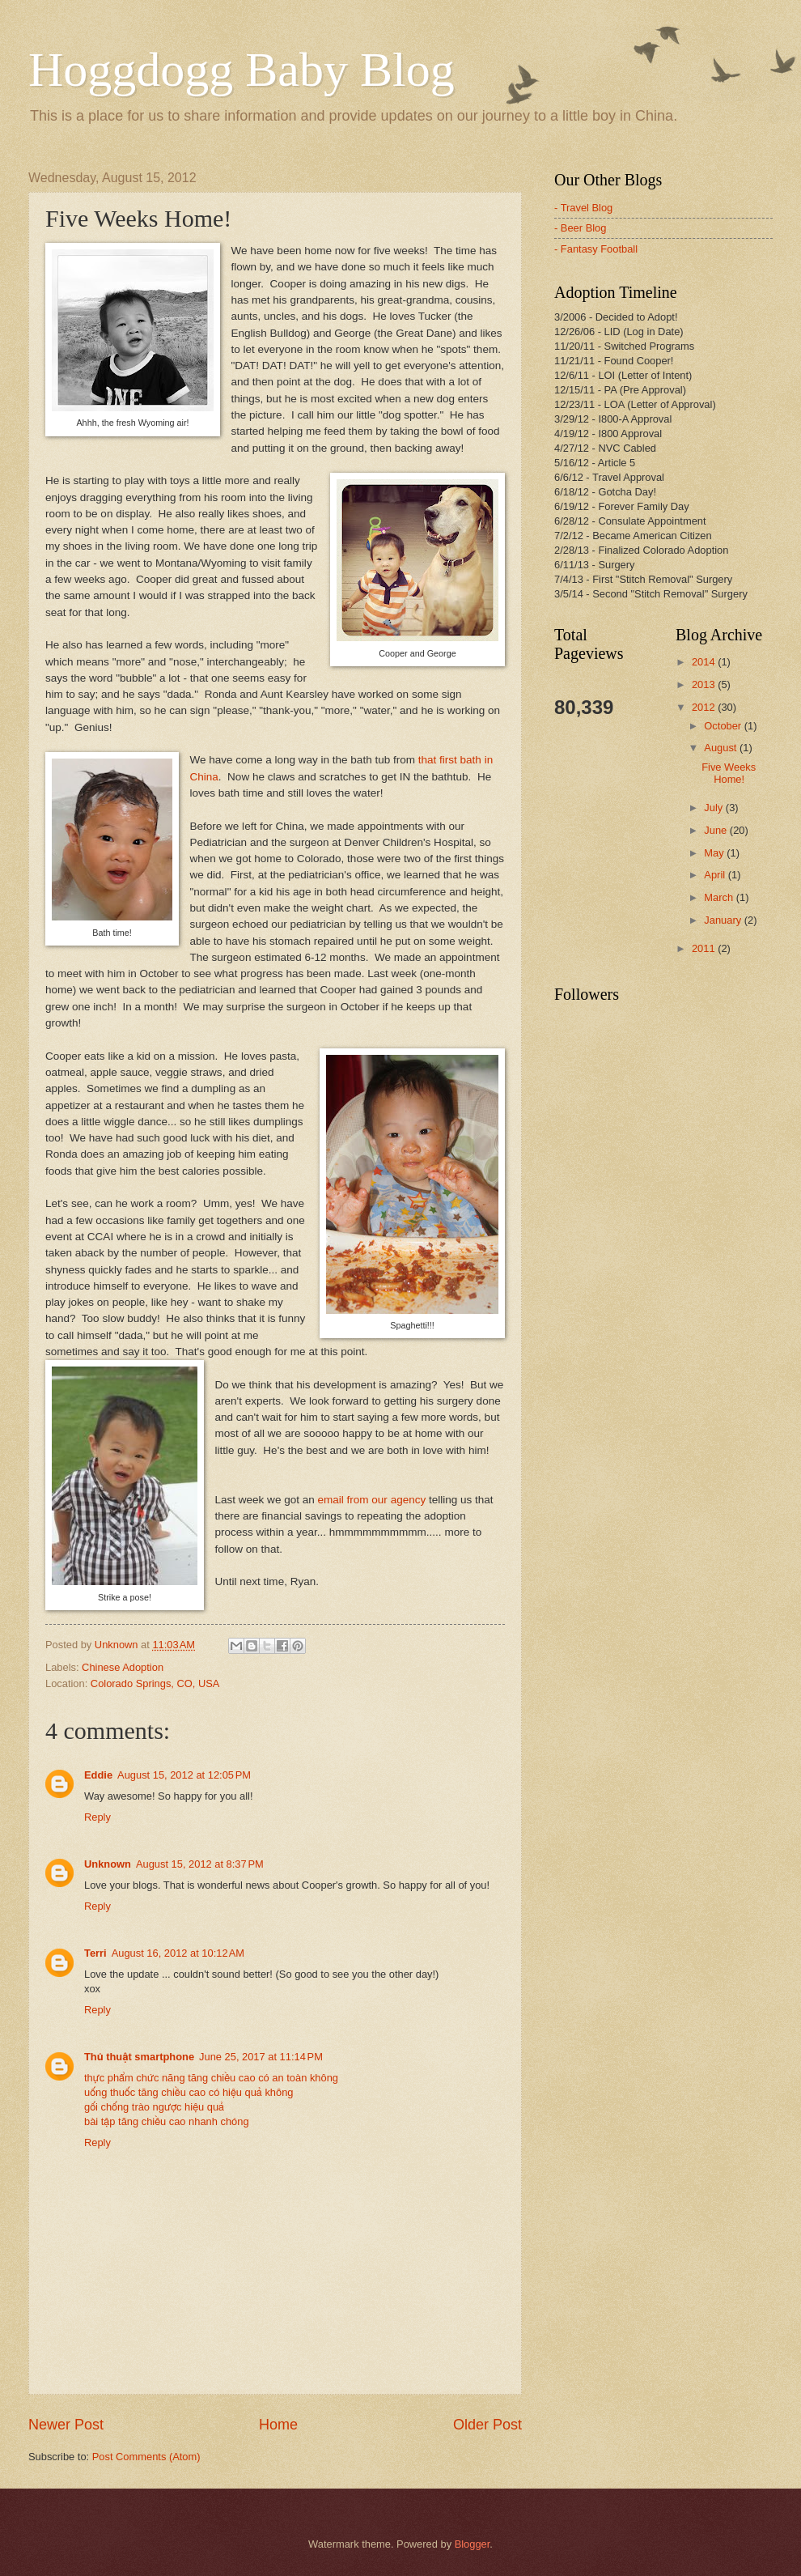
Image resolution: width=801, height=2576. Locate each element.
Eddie (98, 1775)
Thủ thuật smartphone (139, 2057)
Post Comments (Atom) (146, 2457)
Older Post (487, 2425)
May (715, 853)
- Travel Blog (583, 208)
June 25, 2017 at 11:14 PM (261, 2057)
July (714, 807)
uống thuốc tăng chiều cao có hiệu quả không (189, 2092)
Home (278, 2425)
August (722, 748)
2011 (705, 948)
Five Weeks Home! (728, 773)
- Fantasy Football (596, 249)
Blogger (472, 2544)
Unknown (107, 1864)
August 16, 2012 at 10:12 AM (178, 1953)
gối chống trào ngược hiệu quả (154, 2107)
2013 (705, 684)
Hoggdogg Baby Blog (241, 69)
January (724, 920)
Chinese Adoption (122, 1667)
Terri (95, 1953)
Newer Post (66, 2425)
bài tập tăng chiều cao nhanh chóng (166, 2121)
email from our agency (372, 1500)
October (724, 726)
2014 (705, 662)
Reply (97, 1817)
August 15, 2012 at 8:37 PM (200, 1864)
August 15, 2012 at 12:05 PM (184, 1775)
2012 (705, 707)
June (717, 830)
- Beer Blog (580, 228)
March (719, 897)
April (715, 875)
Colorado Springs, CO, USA (155, 1683)
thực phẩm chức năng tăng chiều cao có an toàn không (211, 2078)
